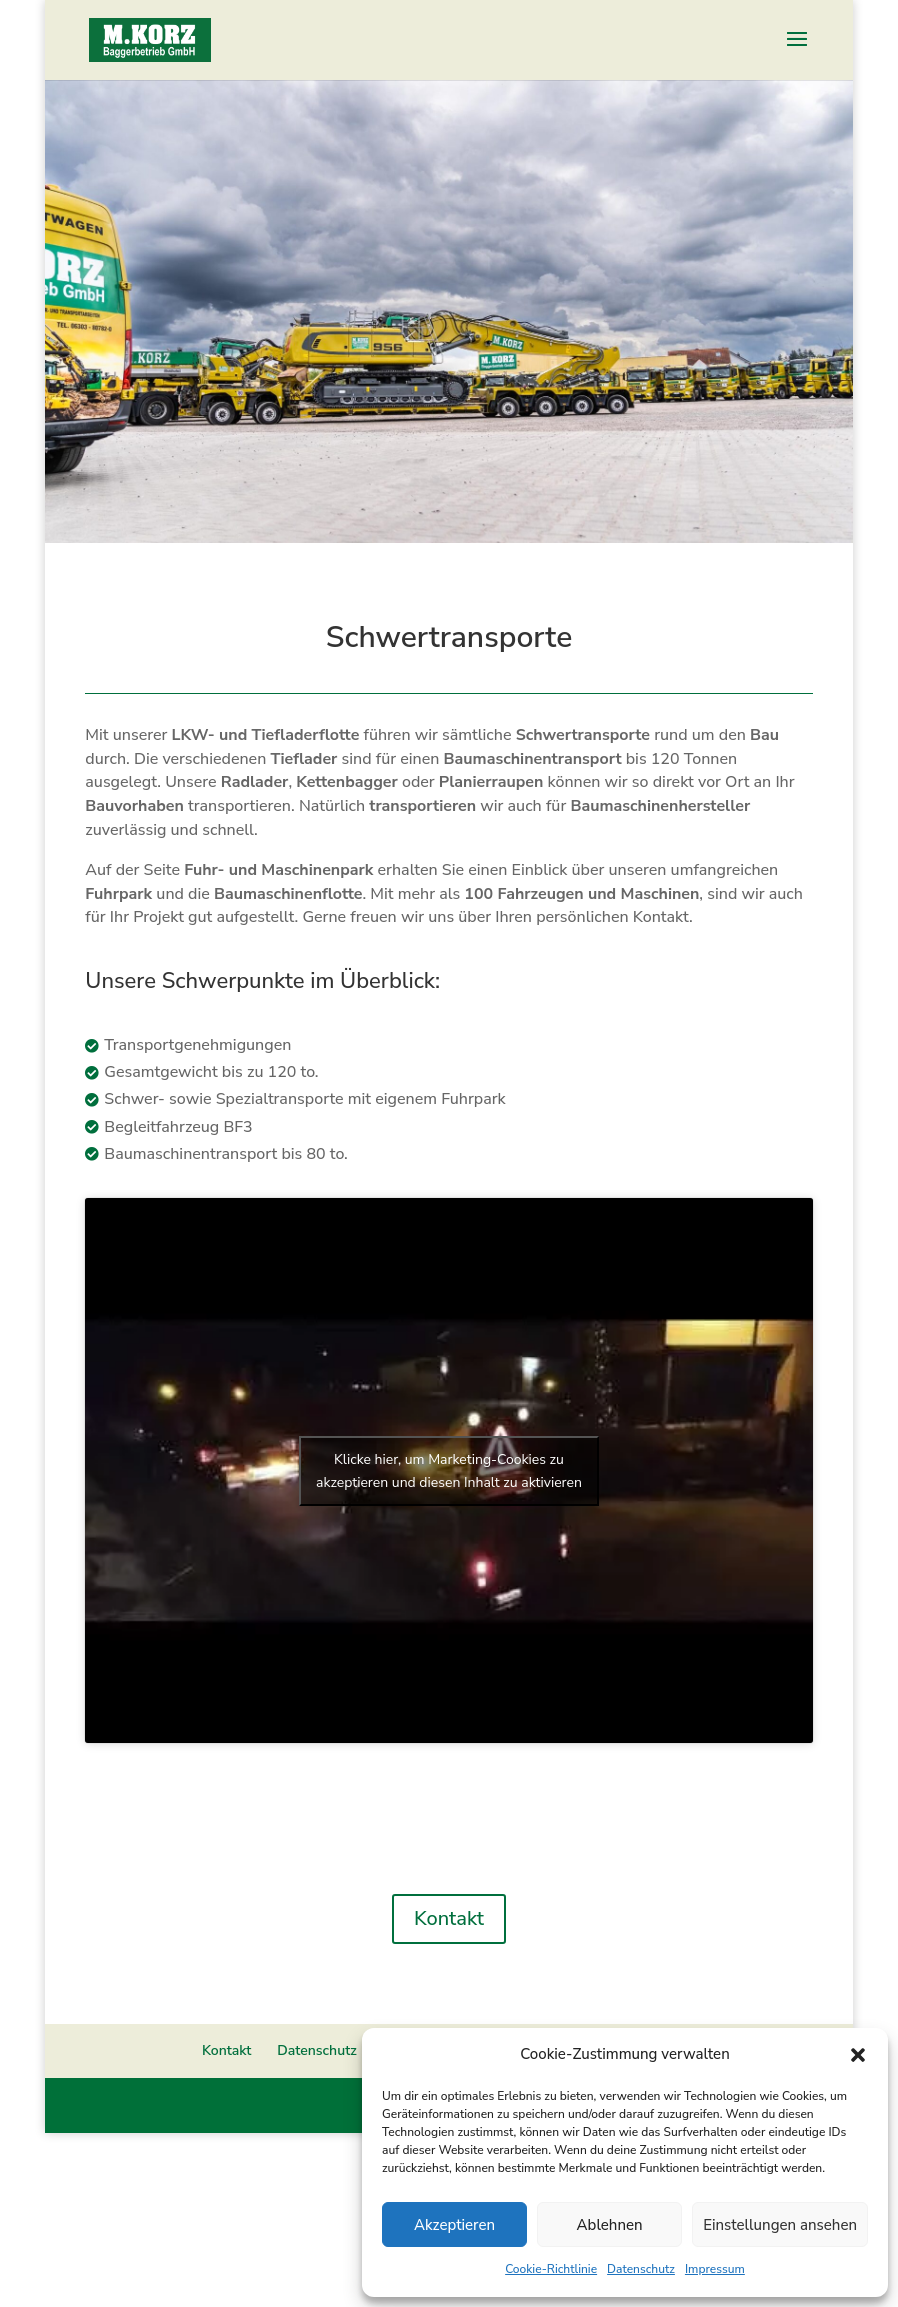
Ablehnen (610, 2225)
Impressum (715, 2269)
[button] (858, 2055)
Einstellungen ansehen (780, 2225)
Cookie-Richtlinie (551, 2269)
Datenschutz (641, 2269)
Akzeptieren (454, 2225)
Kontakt (449, 1918)
